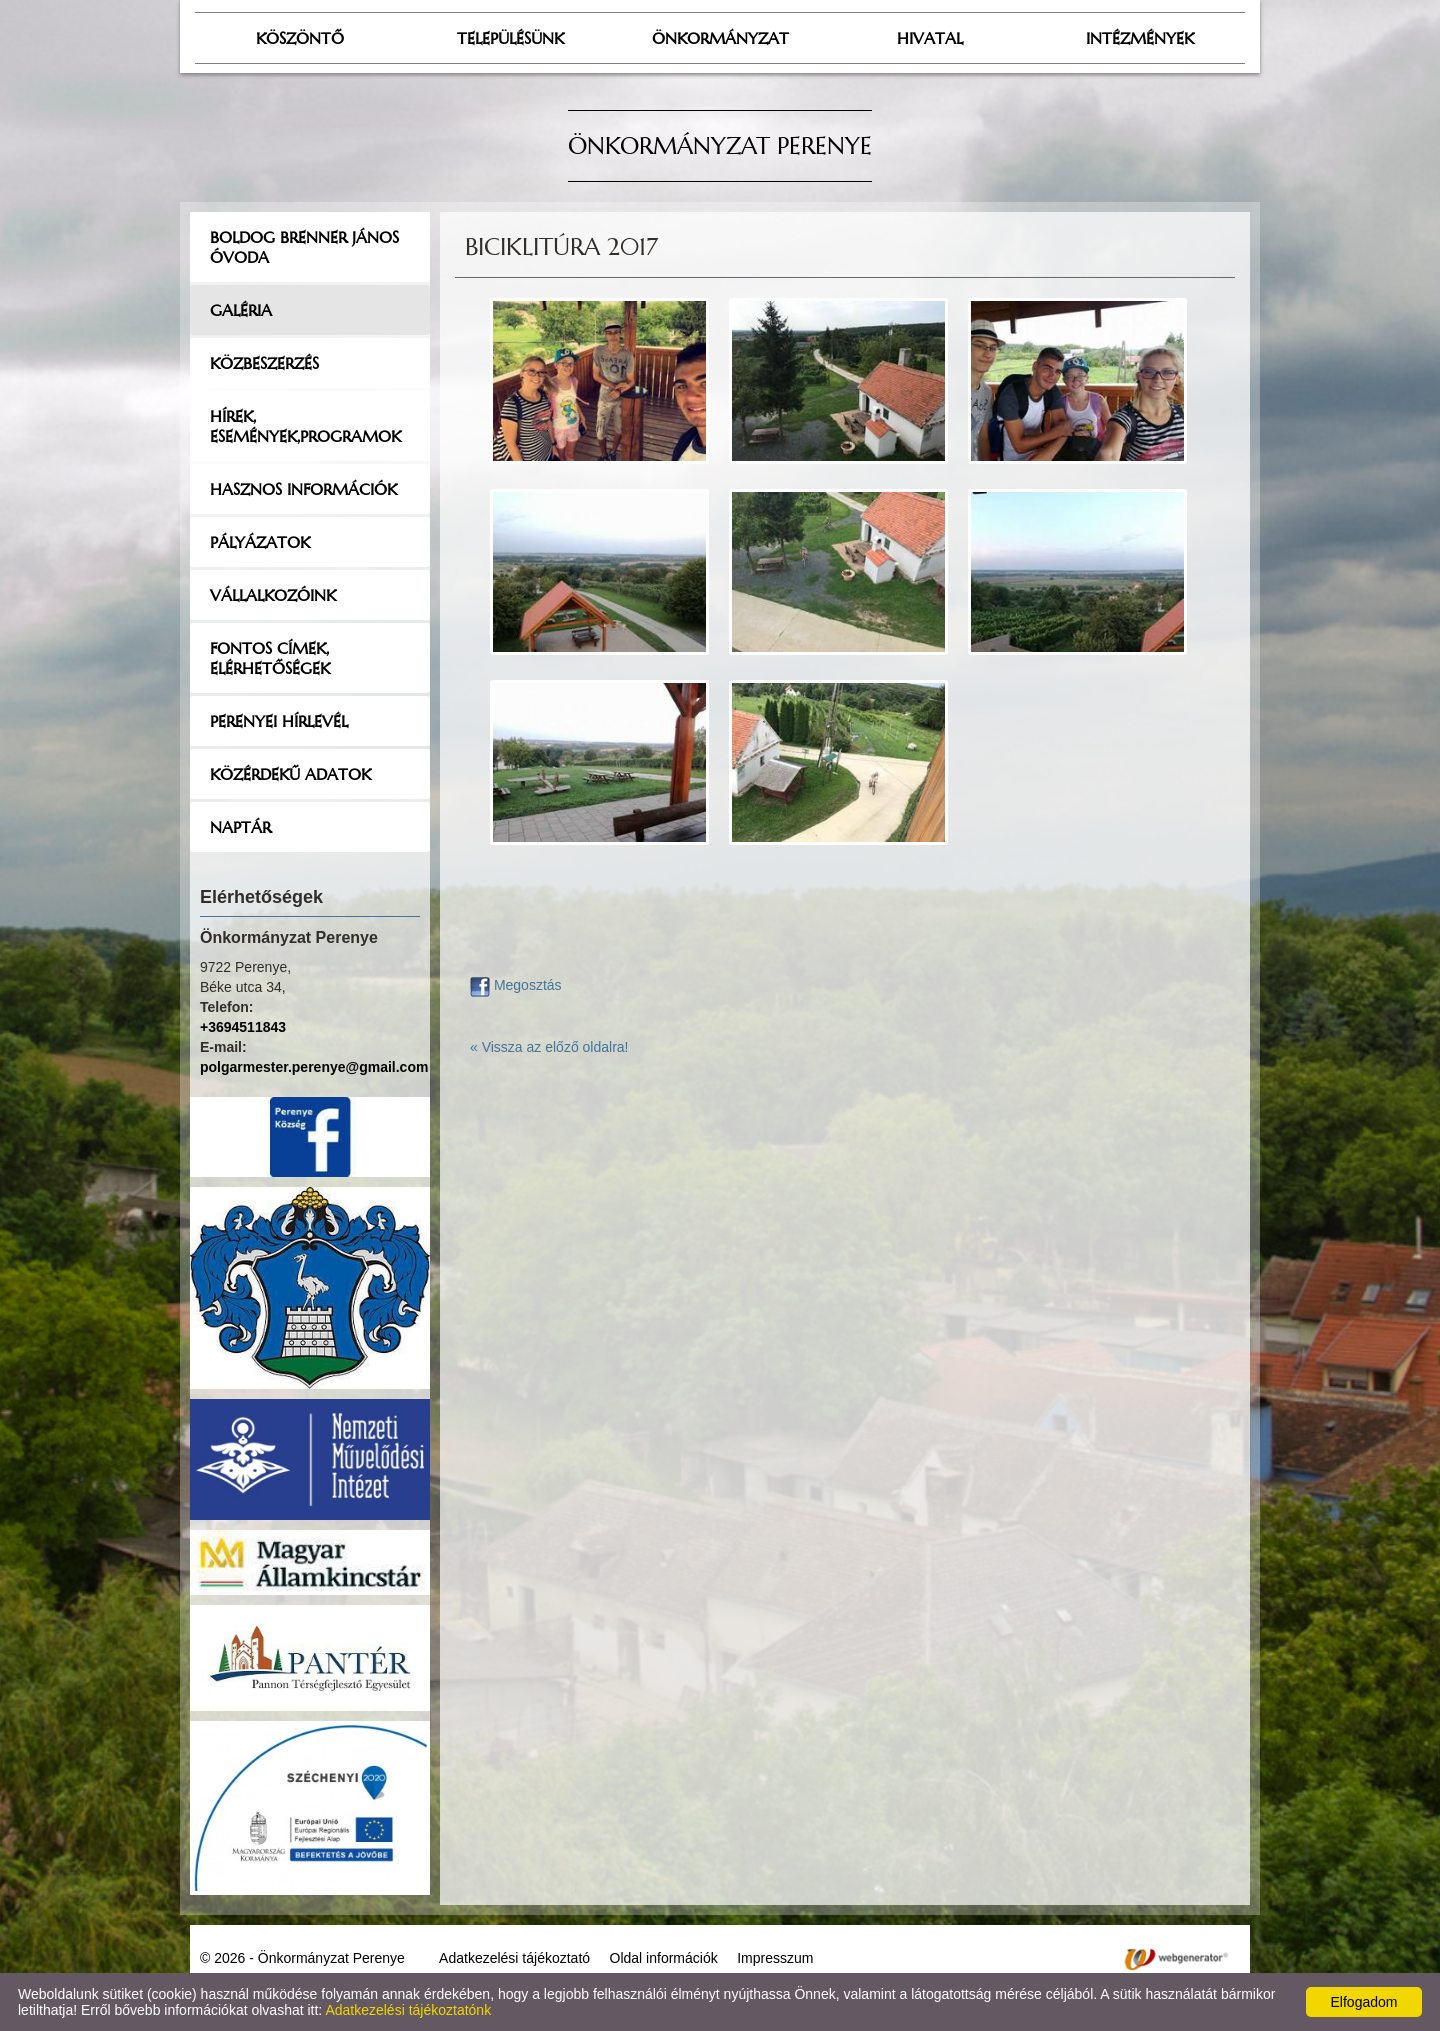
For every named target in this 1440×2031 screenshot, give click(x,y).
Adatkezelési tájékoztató (514, 1958)
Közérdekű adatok (290, 774)
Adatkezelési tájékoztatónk (408, 2010)
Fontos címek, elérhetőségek (270, 658)
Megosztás (516, 985)
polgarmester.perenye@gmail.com (314, 1067)
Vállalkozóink (273, 595)
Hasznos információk (303, 489)
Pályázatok (260, 542)
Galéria (241, 310)
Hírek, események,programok (305, 426)
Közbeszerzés (264, 363)
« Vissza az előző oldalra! (549, 1047)
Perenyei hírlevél (279, 721)
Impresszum (775, 1958)
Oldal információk (664, 1958)
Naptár (240, 827)
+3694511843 (243, 1027)
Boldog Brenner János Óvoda (304, 247)
